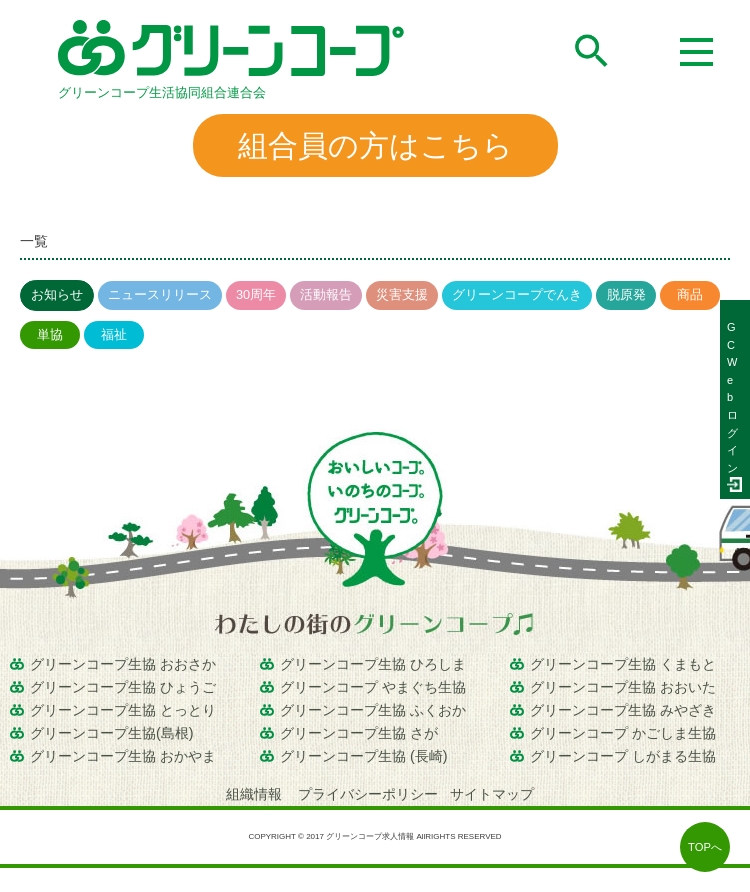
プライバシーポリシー (368, 794)
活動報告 (326, 294)
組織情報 (256, 794)
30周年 (256, 294)
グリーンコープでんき (517, 294)
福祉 (114, 334)
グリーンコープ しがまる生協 (623, 756)
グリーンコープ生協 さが (359, 733)
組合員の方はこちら (375, 145)
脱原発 (626, 294)
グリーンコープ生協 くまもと (623, 664)
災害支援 (402, 294)
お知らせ (57, 294)
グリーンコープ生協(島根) (112, 733)
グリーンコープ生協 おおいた (623, 687)
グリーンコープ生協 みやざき (623, 710)
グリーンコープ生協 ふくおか (373, 710)
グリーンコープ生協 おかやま (123, 756)
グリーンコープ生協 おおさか (123, 664)
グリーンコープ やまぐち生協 (373, 687)
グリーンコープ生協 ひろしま (373, 664)
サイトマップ (492, 794)
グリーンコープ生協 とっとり (123, 710)
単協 (50, 334)
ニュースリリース (160, 294)
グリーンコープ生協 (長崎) (364, 756)
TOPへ (705, 847)
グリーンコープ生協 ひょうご (123, 687)
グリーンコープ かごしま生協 (623, 733)
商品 (690, 294)
